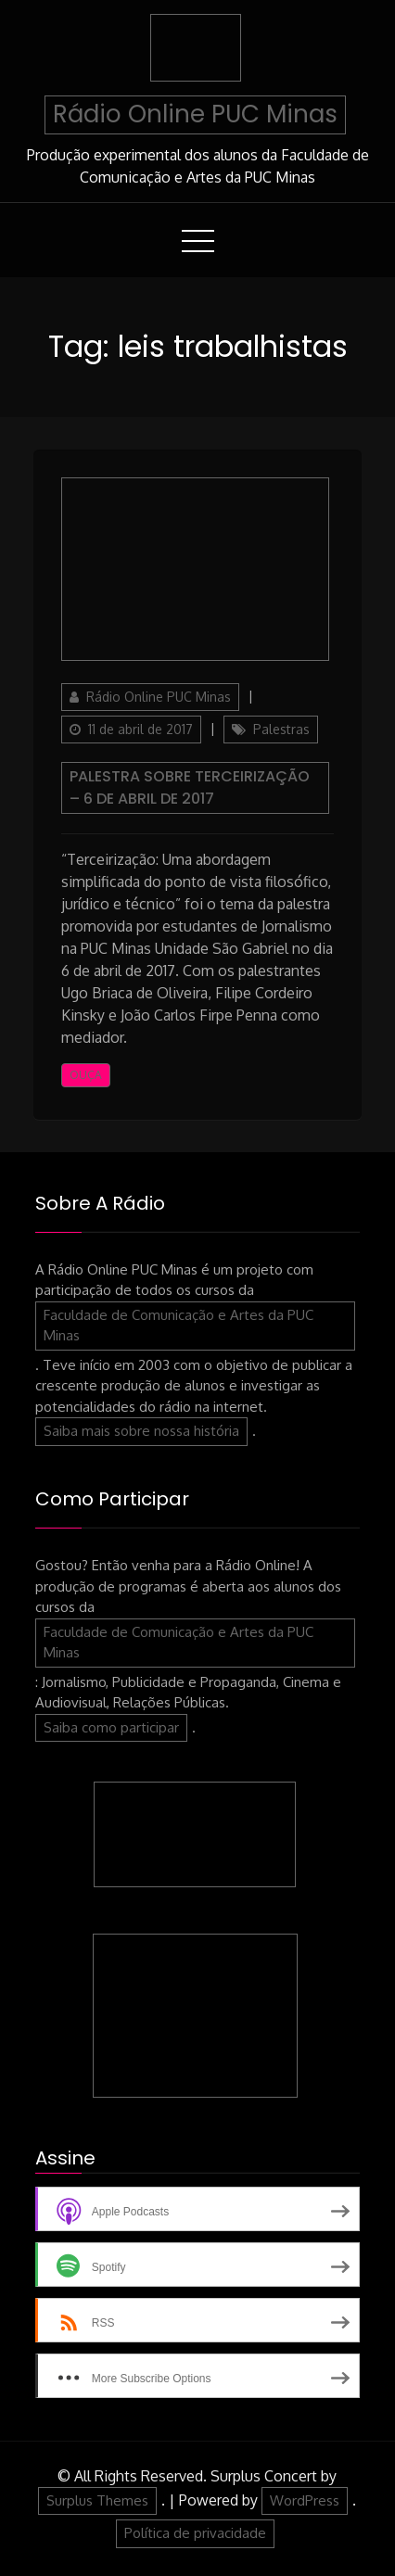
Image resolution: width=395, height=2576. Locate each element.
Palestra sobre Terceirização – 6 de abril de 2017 (190, 787)
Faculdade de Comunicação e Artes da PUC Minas (178, 1325)
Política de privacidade (195, 2533)
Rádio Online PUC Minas (195, 114)
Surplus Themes (97, 2500)
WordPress (304, 2500)
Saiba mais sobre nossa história (141, 1431)
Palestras (281, 729)
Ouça (86, 1075)
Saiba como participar (111, 1727)
